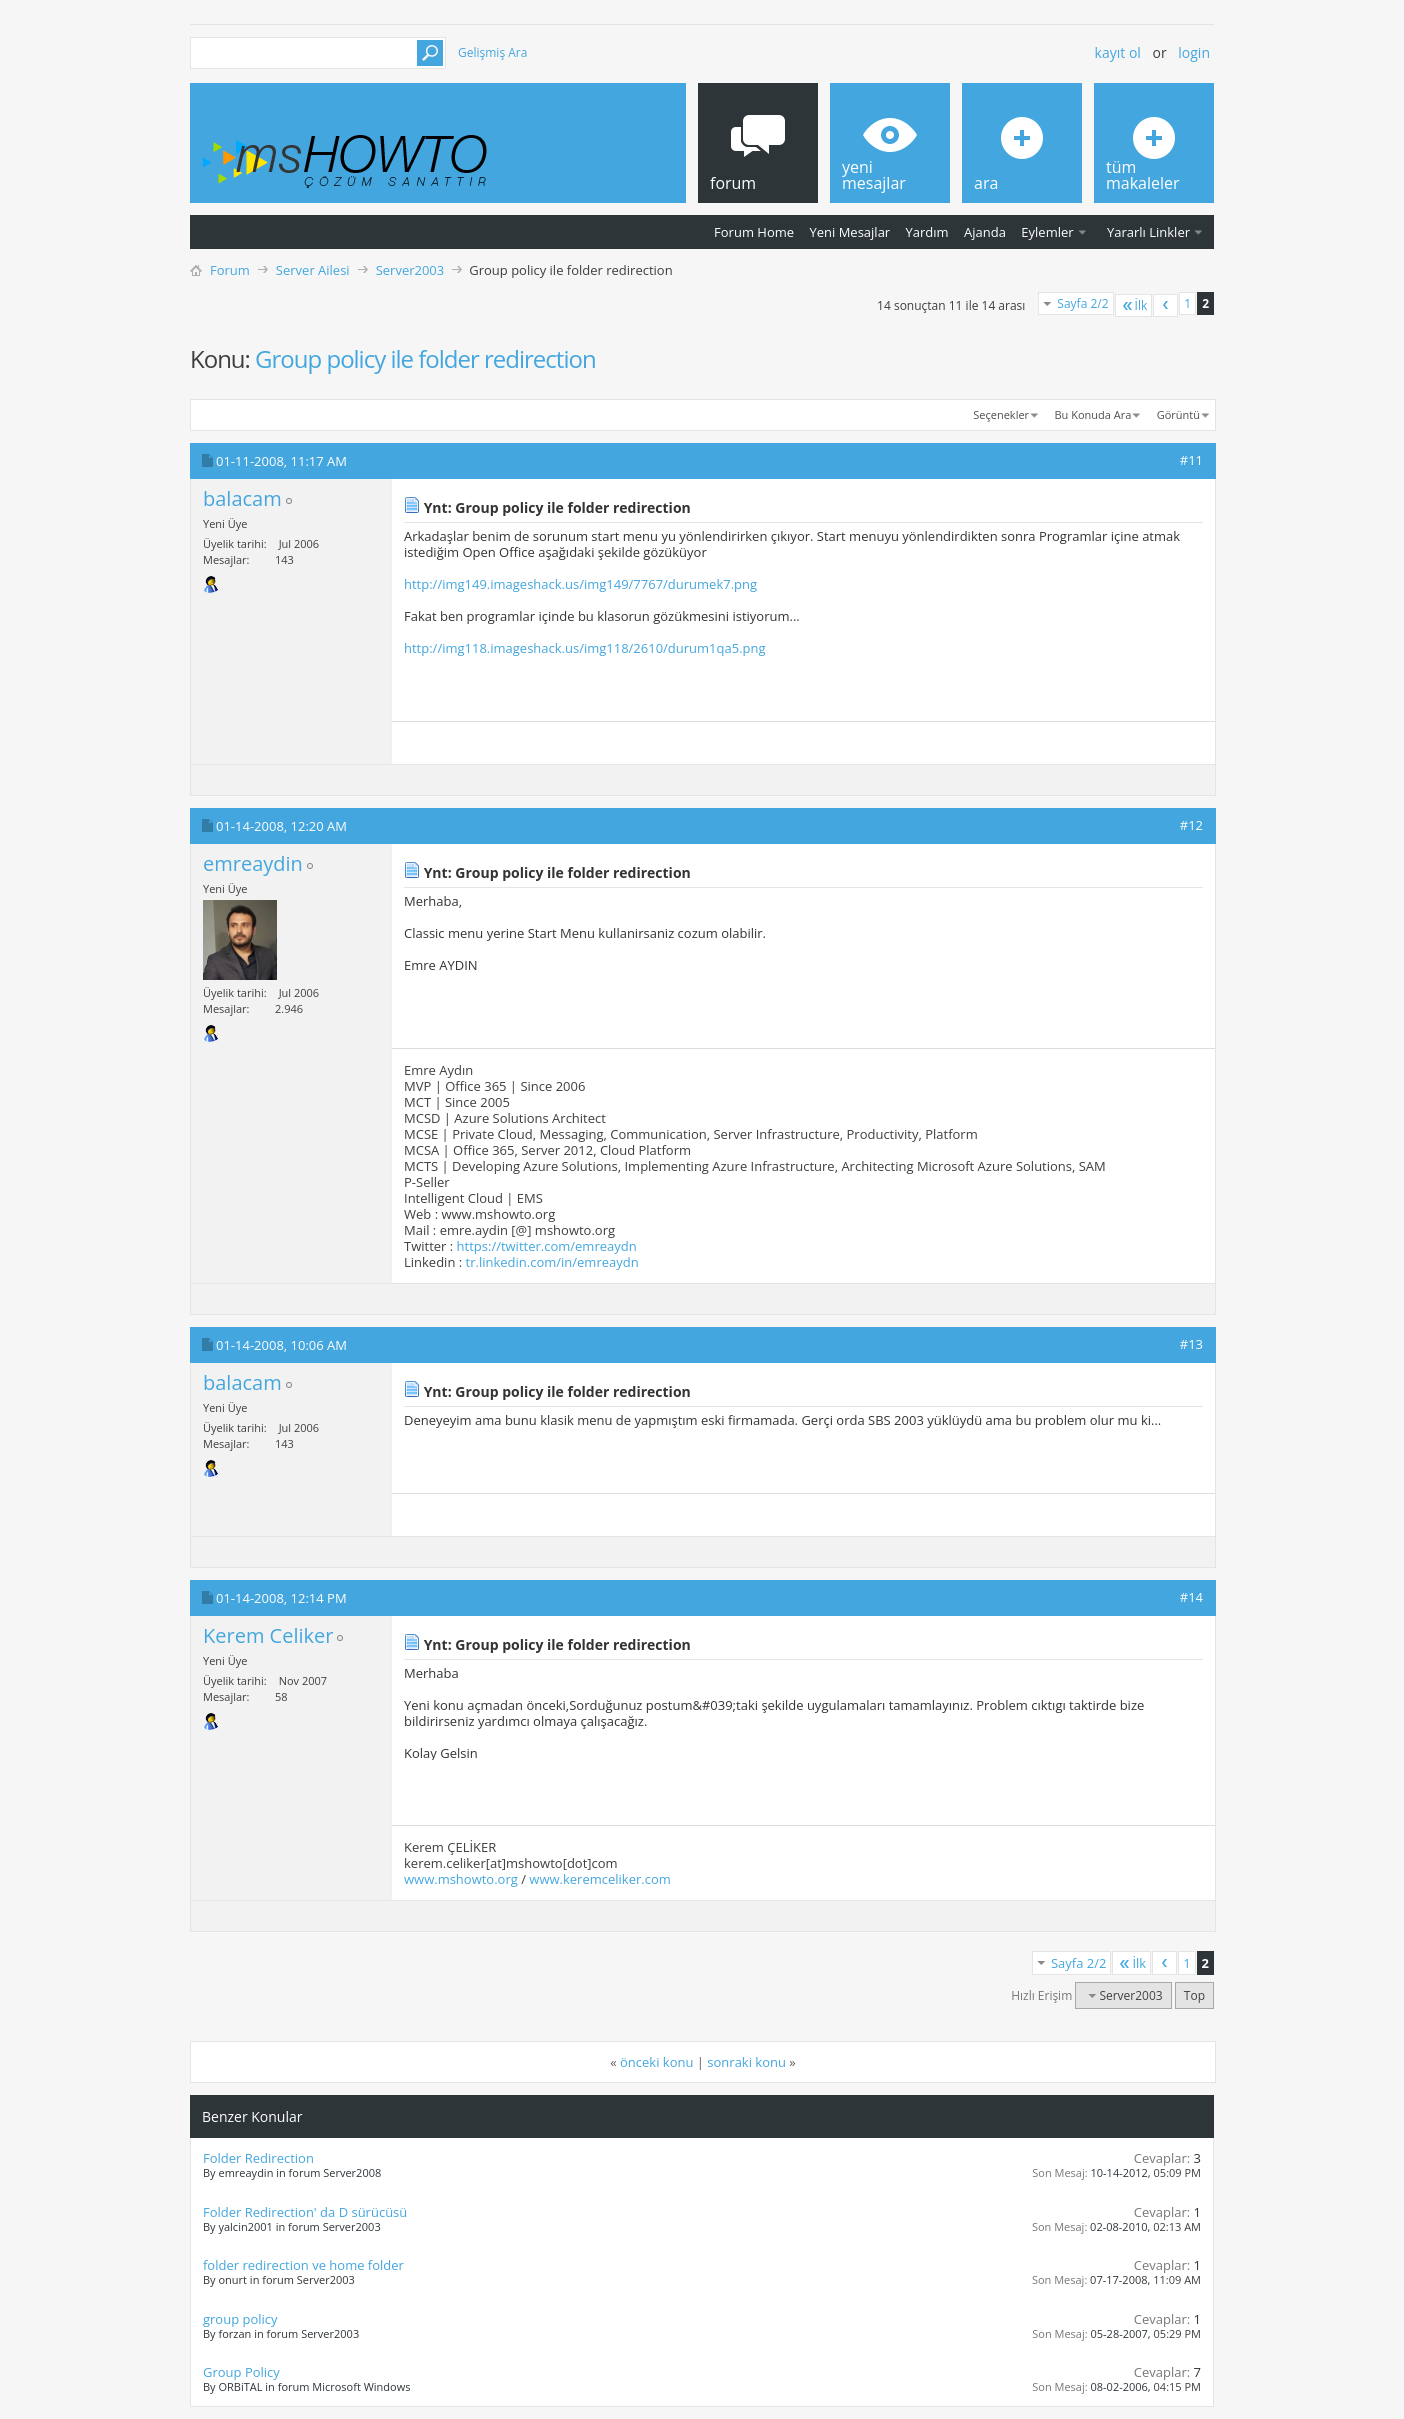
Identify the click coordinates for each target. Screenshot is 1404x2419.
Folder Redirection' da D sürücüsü (305, 2212)
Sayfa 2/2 (1082, 303)
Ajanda (985, 232)
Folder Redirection (258, 2158)
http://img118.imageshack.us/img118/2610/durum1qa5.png (585, 648)
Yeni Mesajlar (849, 232)
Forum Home (754, 232)
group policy (240, 2319)
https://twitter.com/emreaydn (547, 1246)
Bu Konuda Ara (1093, 414)
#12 (1191, 825)
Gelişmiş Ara (492, 52)
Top (1194, 1995)
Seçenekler (1001, 414)
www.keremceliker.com (599, 1879)
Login (1194, 52)
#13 (1191, 1344)
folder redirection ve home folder (303, 2265)
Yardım (927, 232)
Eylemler (1047, 232)
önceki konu (656, 2062)
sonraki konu (746, 2062)
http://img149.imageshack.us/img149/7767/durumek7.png (580, 584)
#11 (1191, 460)
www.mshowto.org (461, 1879)
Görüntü (1178, 414)
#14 (1191, 1597)
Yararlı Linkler (1148, 232)
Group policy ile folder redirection (425, 358)
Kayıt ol (1118, 52)
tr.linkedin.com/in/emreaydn (552, 1262)
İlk (1134, 305)
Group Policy (241, 2372)
